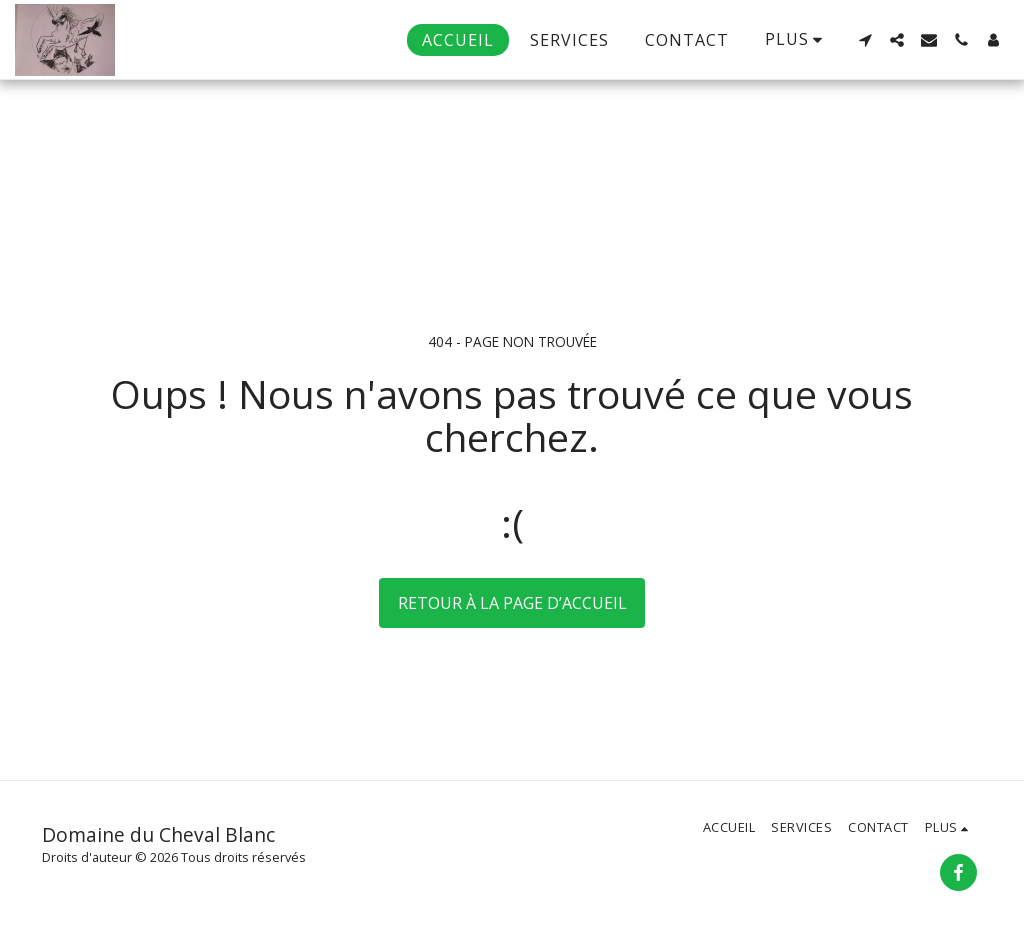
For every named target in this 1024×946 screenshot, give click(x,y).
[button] (865, 40)
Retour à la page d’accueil (512, 603)
